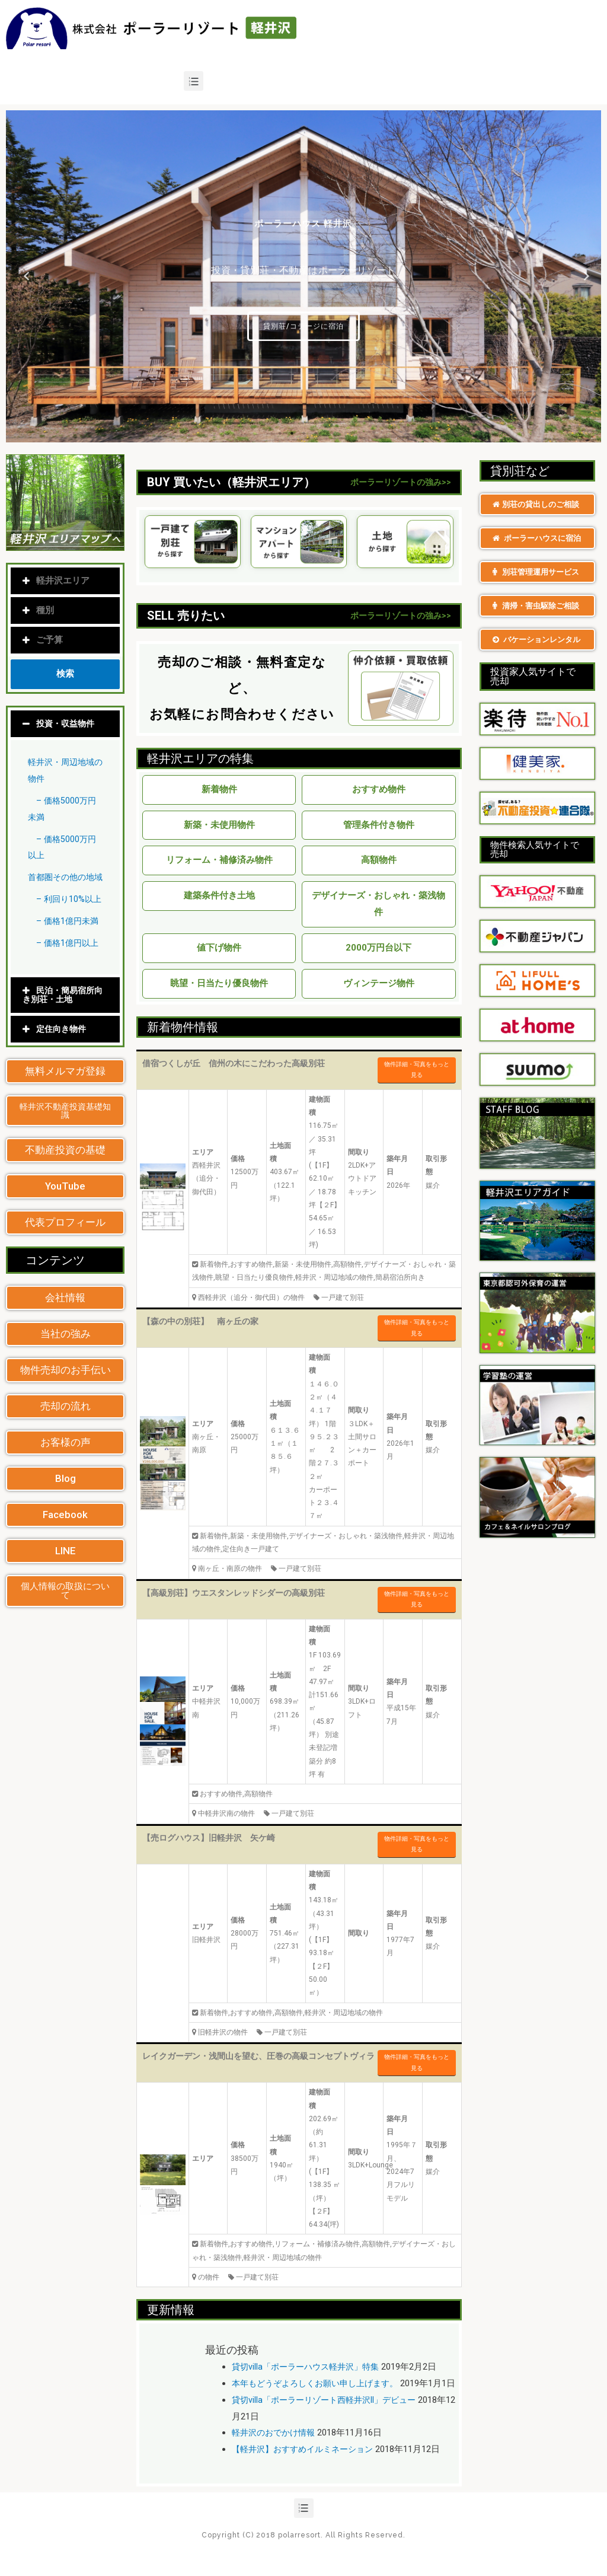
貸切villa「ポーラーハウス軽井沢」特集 (310, 2366)
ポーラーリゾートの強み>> (400, 482)
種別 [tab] (38, 610)
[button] (65, 1104)
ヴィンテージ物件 (378, 983)
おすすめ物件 (378, 789)
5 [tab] (327, 433)
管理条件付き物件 (378, 825)
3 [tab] (303, 433)
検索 (65, 673)
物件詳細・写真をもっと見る (416, 1070)
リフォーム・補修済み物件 (219, 860)
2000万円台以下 (378, 947)
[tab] (65, 723)
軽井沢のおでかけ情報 (276, 2449)
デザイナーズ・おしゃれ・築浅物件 (378, 903)
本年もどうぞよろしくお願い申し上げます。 (321, 2383)
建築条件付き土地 (219, 895)
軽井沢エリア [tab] (56, 580)
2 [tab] (292, 433)
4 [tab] (315, 433)
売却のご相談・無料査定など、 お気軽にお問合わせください (242, 688)
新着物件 (219, 789)
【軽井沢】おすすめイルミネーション (307, 2465)
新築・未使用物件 (219, 825)
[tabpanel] (303, 276)
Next (583, 276)
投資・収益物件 (67, 723)
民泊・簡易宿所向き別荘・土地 (65, 1028)
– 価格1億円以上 (70, 976)
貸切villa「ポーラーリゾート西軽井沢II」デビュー (330, 2416)
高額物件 (379, 860)
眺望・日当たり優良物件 (219, 983)
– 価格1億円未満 (70, 954)
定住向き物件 (63, 1062)
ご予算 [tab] (43, 640)
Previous (24, 276)
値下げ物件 (219, 947)
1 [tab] (280, 433)
